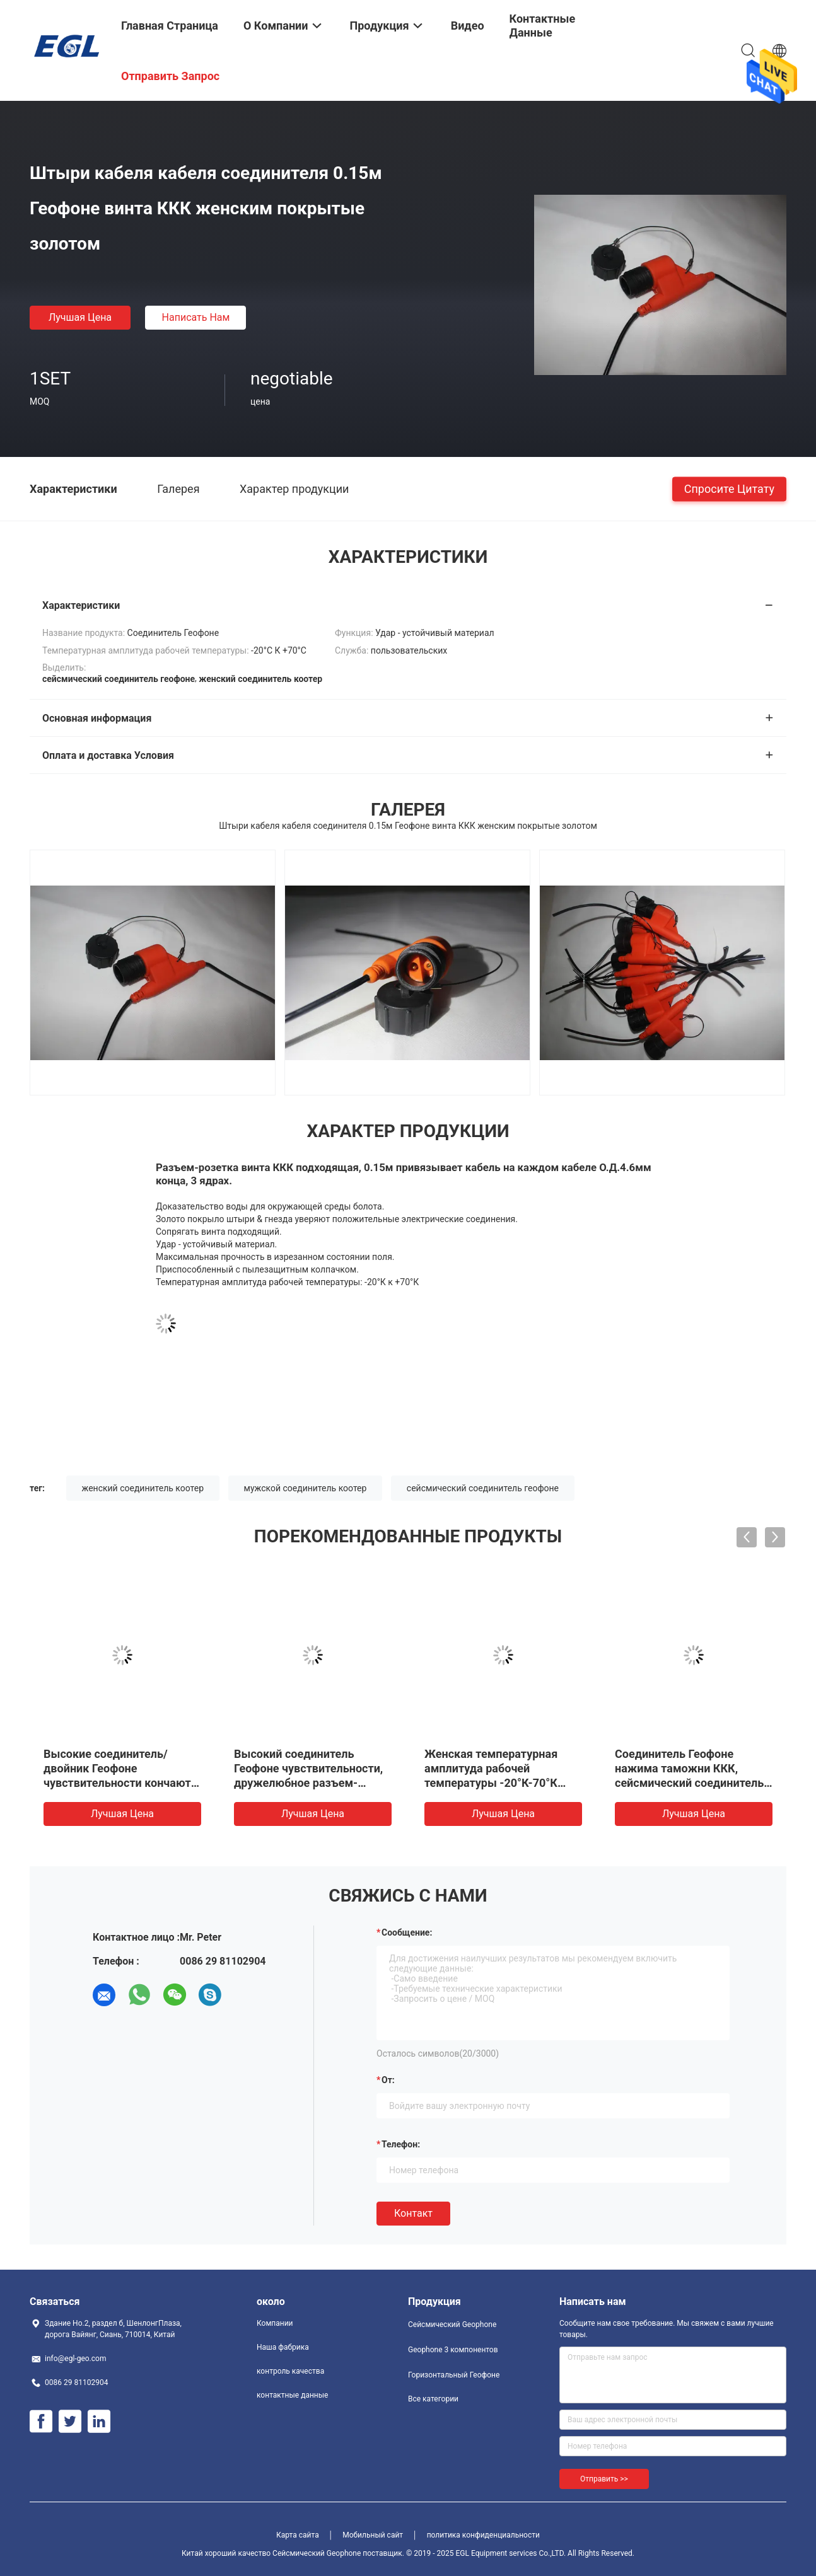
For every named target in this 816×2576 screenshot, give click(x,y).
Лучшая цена (80, 317)
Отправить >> (604, 2479)
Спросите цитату (729, 488)
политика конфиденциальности (483, 2535)
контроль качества (290, 2371)
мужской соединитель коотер (305, 1488)
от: (388, 2080)
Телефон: (401, 2144)
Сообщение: (407, 1932)
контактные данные (292, 2395)
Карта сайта (297, 2535)
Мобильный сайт (372, 2535)
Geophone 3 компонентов (453, 2349)
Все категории (433, 2398)
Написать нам (196, 317)
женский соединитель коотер (143, 1488)
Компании (275, 2323)
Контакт (413, 2213)
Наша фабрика (283, 2347)
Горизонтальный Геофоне (453, 2375)
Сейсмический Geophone (452, 2324)
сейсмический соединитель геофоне (483, 1488)
